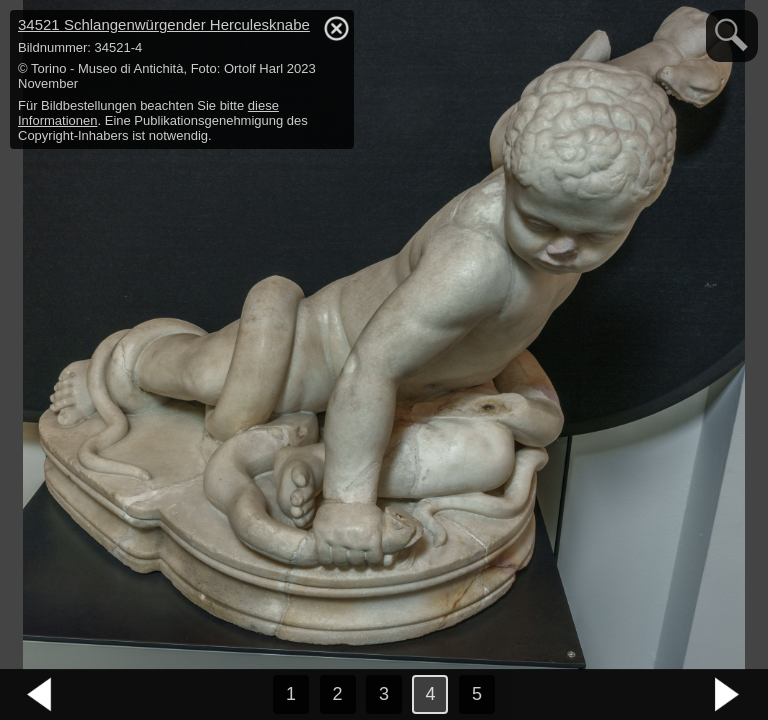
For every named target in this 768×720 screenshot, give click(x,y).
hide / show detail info (336, 28)
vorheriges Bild (40, 695)
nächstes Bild (728, 695)
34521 (164, 24)
